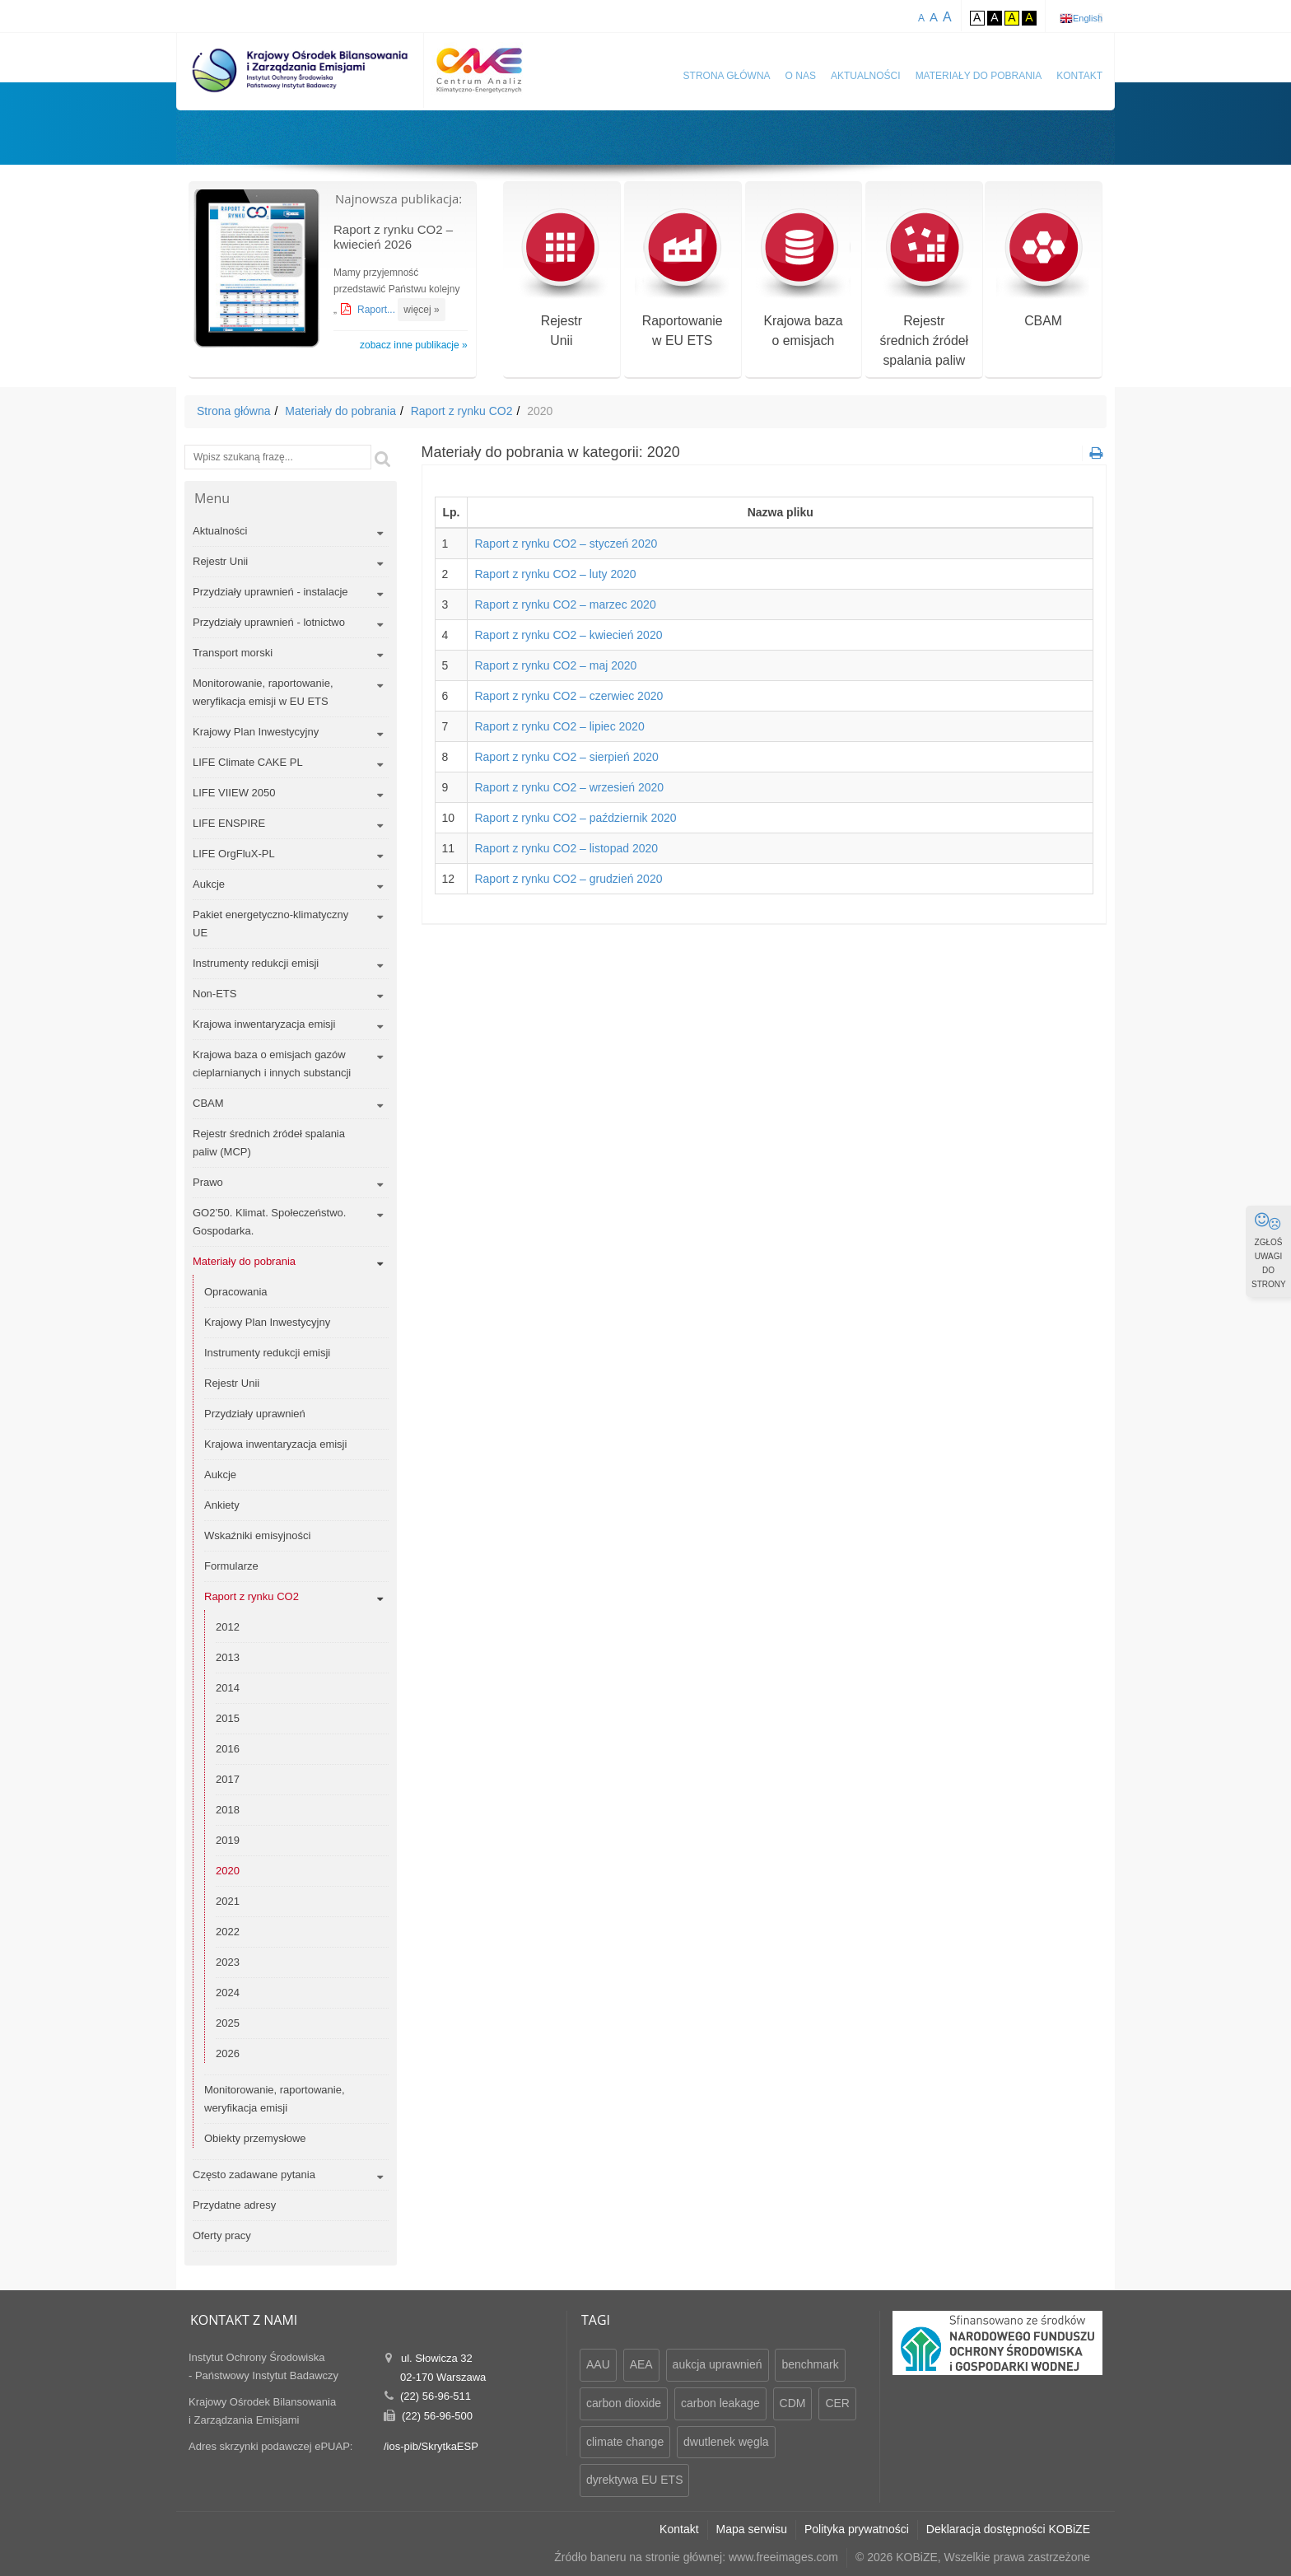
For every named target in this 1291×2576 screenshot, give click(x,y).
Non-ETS (214, 993)
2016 (228, 1749)
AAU (598, 2364)
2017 (228, 1779)
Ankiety (222, 1505)
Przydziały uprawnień (254, 1413)
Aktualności (866, 76)
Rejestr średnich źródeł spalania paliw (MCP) (269, 1142)
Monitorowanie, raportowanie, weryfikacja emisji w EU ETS (263, 692)
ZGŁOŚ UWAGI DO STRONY (1268, 1250)
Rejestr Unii (220, 561)
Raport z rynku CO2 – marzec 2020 (564, 604)
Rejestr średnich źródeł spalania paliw (924, 288)
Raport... (377, 309)
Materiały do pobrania (979, 76)
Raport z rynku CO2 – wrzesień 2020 (569, 787)
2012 (228, 1627)
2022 (228, 1931)
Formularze (231, 1566)
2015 (228, 1718)
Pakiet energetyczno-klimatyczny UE (270, 923)
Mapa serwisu (751, 2529)
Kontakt (1079, 76)
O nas (800, 76)
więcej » (421, 309)
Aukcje (209, 884)
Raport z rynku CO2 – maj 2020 (555, 665)
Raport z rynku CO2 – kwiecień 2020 (568, 635)
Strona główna (727, 76)
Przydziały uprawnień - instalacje (270, 592)
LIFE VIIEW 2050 (234, 792)
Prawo (208, 1182)
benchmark (809, 2364)
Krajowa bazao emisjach (803, 278)
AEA (641, 2364)
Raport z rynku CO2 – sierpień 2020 (566, 756)
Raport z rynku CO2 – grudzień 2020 (568, 878)
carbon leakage (720, 2403)
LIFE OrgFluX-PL (234, 853)
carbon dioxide (623, 2403)
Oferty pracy (222, 2235)
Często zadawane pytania (254, 2174)
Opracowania (236, 1292)
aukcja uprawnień (717, 2364)
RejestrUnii (561, 278)
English (1087, 18)
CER (837, 2403)
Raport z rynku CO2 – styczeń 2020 (565, 543)
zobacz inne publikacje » (414, 345)
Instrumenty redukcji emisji (256, 963)
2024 (228, 1992)
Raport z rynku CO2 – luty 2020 (555, 574)
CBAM (1043, 269)
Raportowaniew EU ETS (682, 278)
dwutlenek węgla (726, 2441)
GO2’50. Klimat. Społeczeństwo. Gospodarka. (269, 1221)
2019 (228, 1840)
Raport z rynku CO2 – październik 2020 (575, 817)
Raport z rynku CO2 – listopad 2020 (566, 848)
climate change (625, 2441)
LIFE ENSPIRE (229, 823)
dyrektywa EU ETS (634, 2479)
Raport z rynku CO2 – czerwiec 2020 (568, 695)
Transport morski (233, 652)
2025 (228, 2023)
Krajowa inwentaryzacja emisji (264, 1024)
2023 (228, 1962)
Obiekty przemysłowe (255, 2138)
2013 (228, 1657)
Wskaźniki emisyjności (257, 1535)
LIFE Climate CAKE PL (248, 762)
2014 (228, 1688)
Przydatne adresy (234, 2205)
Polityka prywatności (856, 2529)
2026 (228, 2053)
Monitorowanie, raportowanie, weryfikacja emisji (274, 2099)
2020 (228, 1870)
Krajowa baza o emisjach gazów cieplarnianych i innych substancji (272, 1063)
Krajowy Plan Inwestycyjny (256, 732)
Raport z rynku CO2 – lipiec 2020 (559, 726)
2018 (228, 1810)
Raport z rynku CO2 (462, 411)
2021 (228, 1901)
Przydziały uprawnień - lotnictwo (269, 622)
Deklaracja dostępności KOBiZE (1008, 2529)
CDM (793, 2403)
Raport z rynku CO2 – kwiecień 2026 (393, 236)
